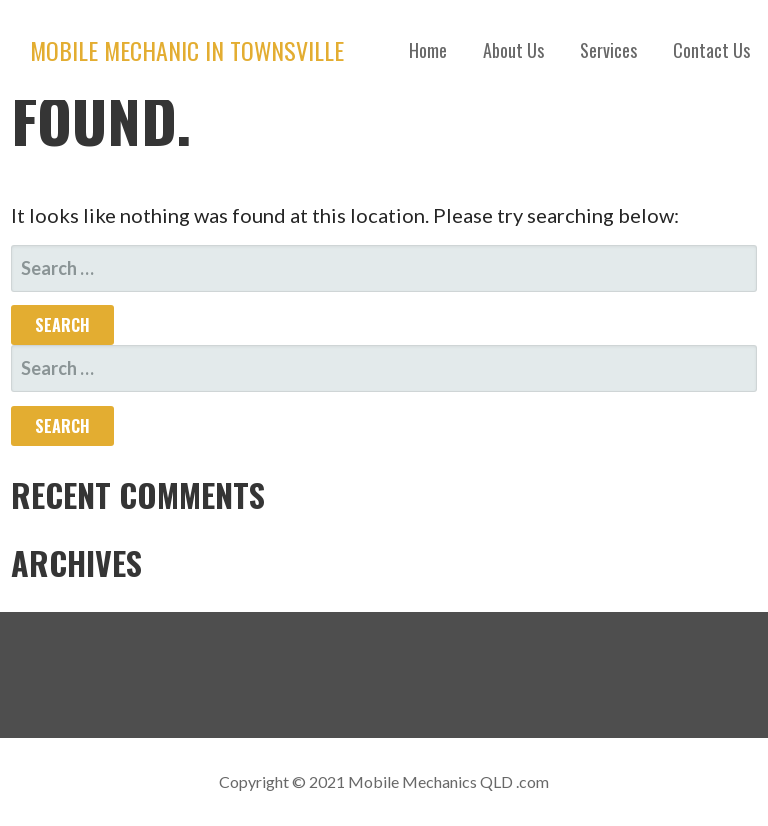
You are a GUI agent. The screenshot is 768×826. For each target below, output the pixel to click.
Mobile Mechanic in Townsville (187, 50)
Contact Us (711, 50)
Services (608, 50)
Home (428, 50)
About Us (513, 50)
